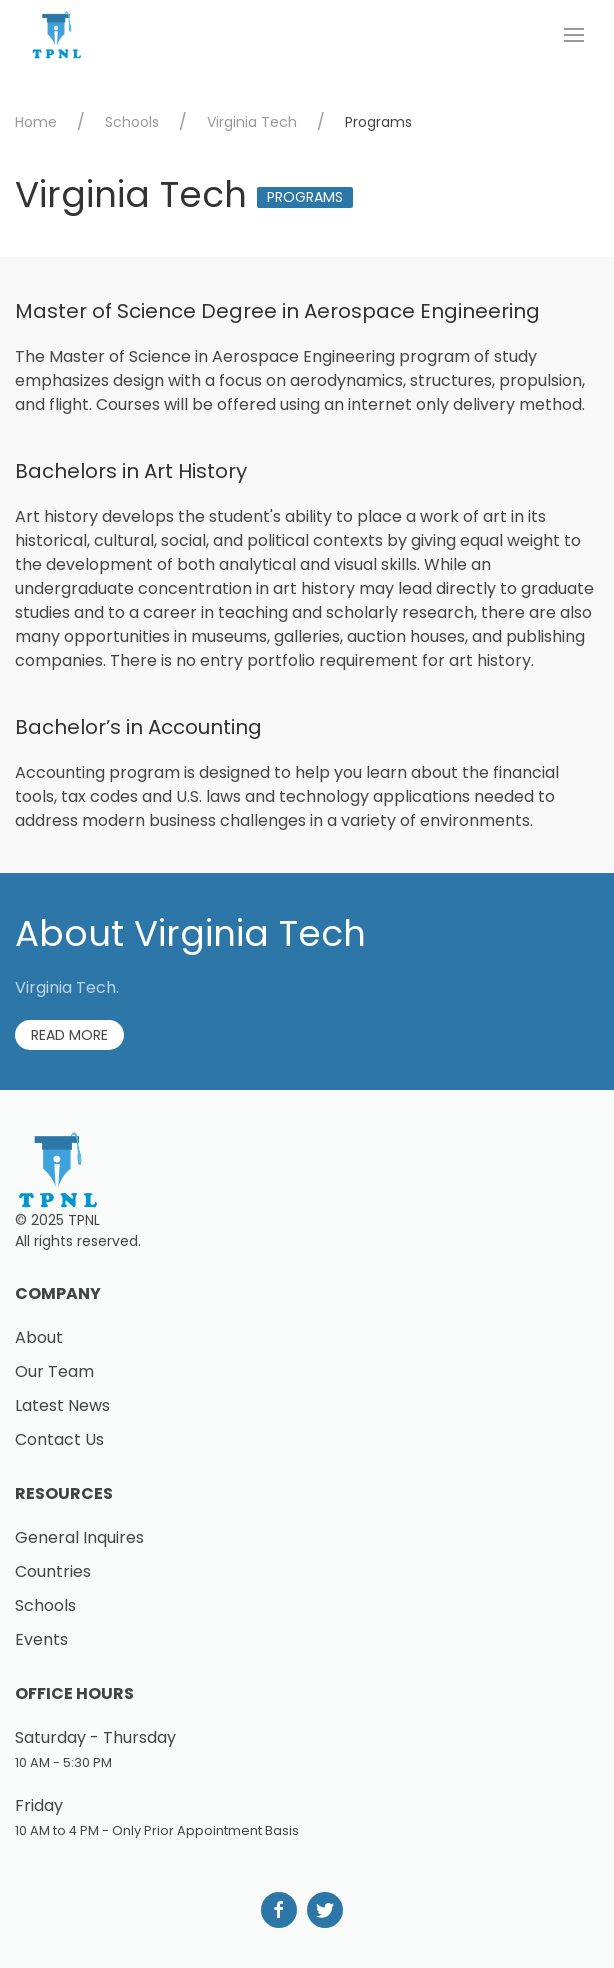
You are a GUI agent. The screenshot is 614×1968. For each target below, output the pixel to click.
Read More (69, 1035)
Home (36, 122)
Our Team (54, 1371)
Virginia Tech (252, 122)
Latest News (62, 1405)
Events (41, 1639)
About (39, 1337)
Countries (53, 1571)
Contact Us (59, 1439)
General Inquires (79, 1537)
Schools (132, 122)
